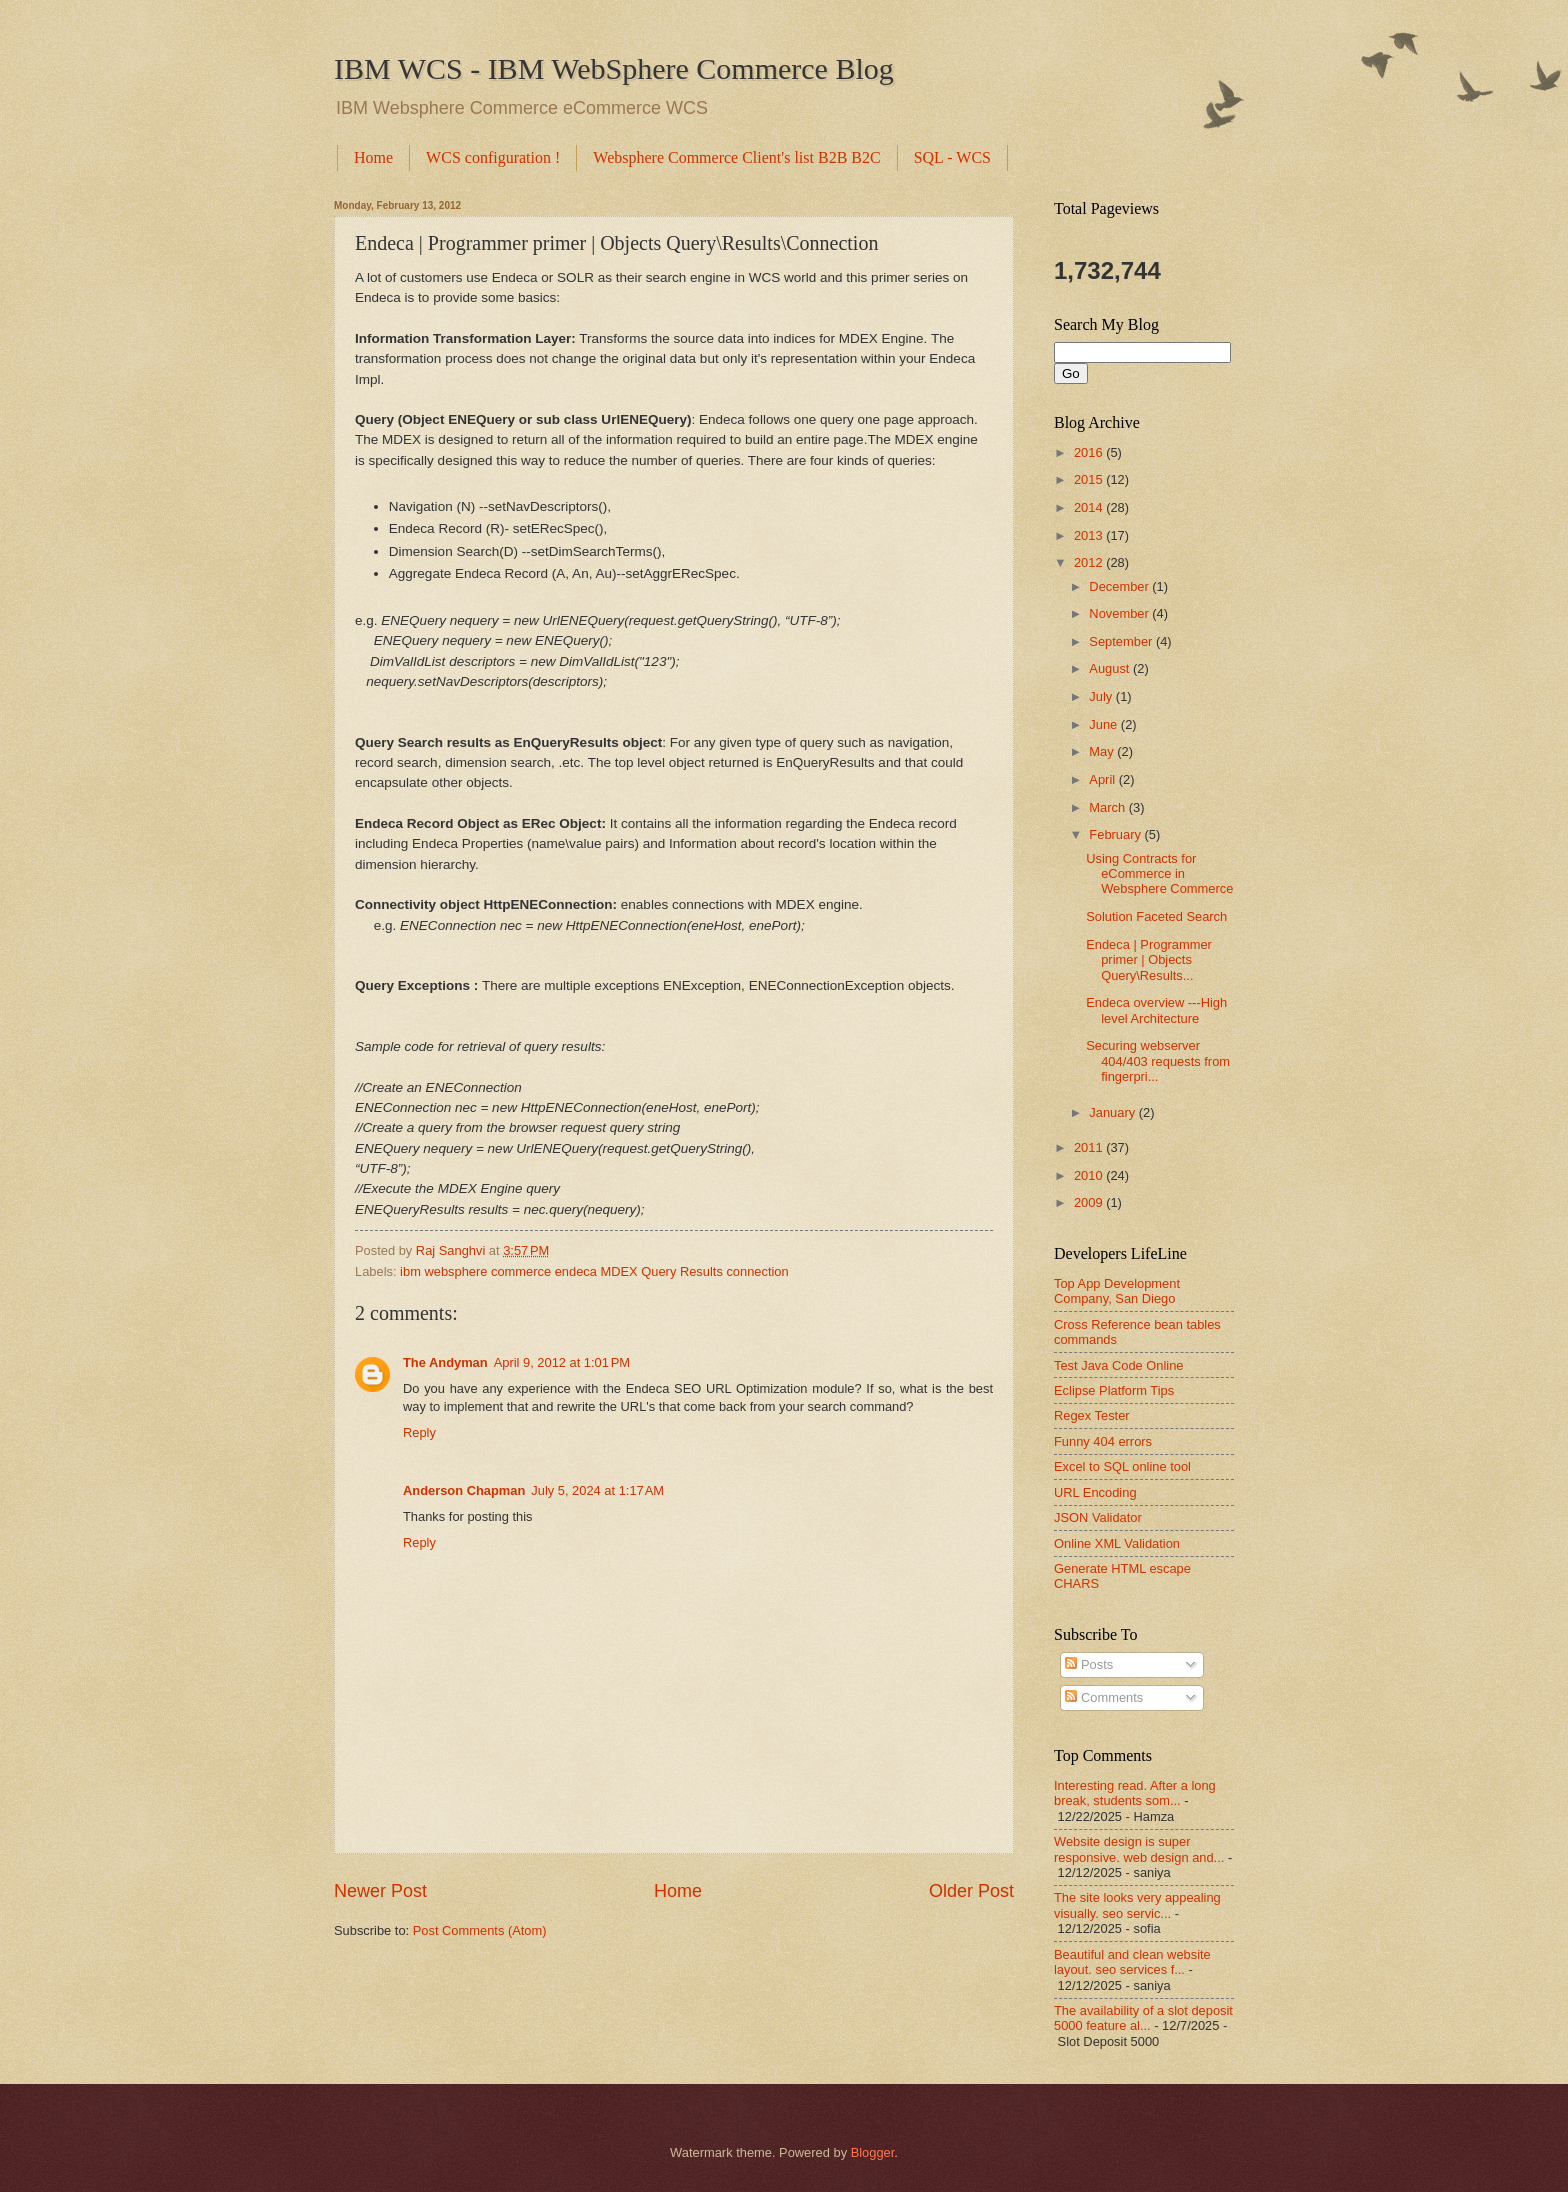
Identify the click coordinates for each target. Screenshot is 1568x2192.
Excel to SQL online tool (1122, 1466)
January (1113, 1112)
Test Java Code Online (1119, 1365)
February (1116, 834)
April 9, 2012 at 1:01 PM (562, 1362)
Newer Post (380, 1891)
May (1103, 751)
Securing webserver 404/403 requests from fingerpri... (1158, 1061)
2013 (1090, 535)
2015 (1090, 479)
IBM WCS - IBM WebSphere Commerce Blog (614, 68)
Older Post (971, 1891)
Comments (1104, 1697)
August (1111, 668)
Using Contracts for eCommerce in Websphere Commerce (1159, 874)
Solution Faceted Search (1156, 916)
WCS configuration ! (493, 157)
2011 (1090, 1147)
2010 (1090, 1175)
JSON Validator (1098, 1517)
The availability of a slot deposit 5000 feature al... (1143, 2018)
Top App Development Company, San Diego (1117, 1291)
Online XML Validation (1117, 1543)
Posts (1089, 1664)
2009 (1090, 1202)
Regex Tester (1092, 1415)
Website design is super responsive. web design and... (1139, 1849)
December (1120, 586)
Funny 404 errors (1103, 1441)
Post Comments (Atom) (480, 1930)
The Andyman (445, 1362)
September (1122, 641)
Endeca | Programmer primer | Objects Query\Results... (1149, 960)
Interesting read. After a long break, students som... (1135, 1793)
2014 (1090, 507)
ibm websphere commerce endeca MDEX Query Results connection (594, 1271)
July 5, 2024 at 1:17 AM (597, 1490)
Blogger (873, 2152)
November (1120, 613)
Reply (419, 1432)
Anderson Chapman (464, 1490)
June (1105, 724)
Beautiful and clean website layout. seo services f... (1132, 1962)
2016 (1090, 452)
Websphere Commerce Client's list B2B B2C (736, 157)
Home (373, 157)
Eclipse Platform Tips (1114, 1390)
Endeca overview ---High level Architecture (1156, 1010)
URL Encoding (1095, 1492)
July (1102, 696)
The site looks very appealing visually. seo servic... (1137, 1905)
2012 (1090, 562)
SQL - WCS (952, 157)
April (1103, 779)
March (1108, 807)
